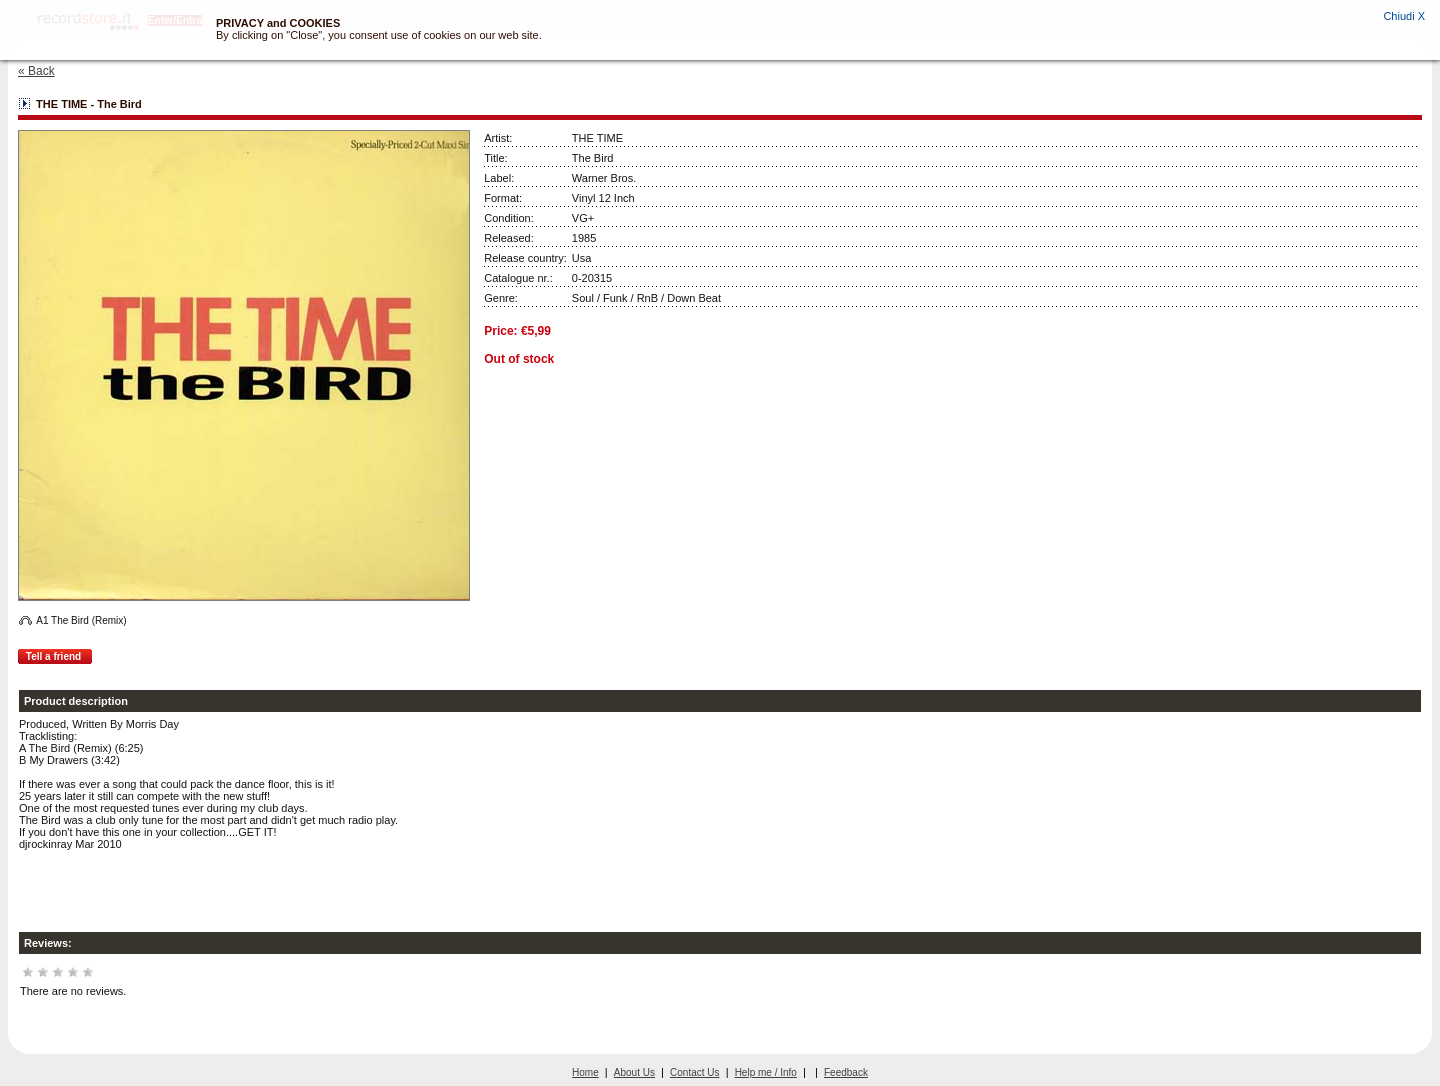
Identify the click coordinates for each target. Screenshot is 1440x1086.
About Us (634, 1072)
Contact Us (694, 1072)
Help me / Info (766, 1072)
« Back (36, 71)
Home (585, 1072)
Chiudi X (1404, 16)
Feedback (846, 1072)
